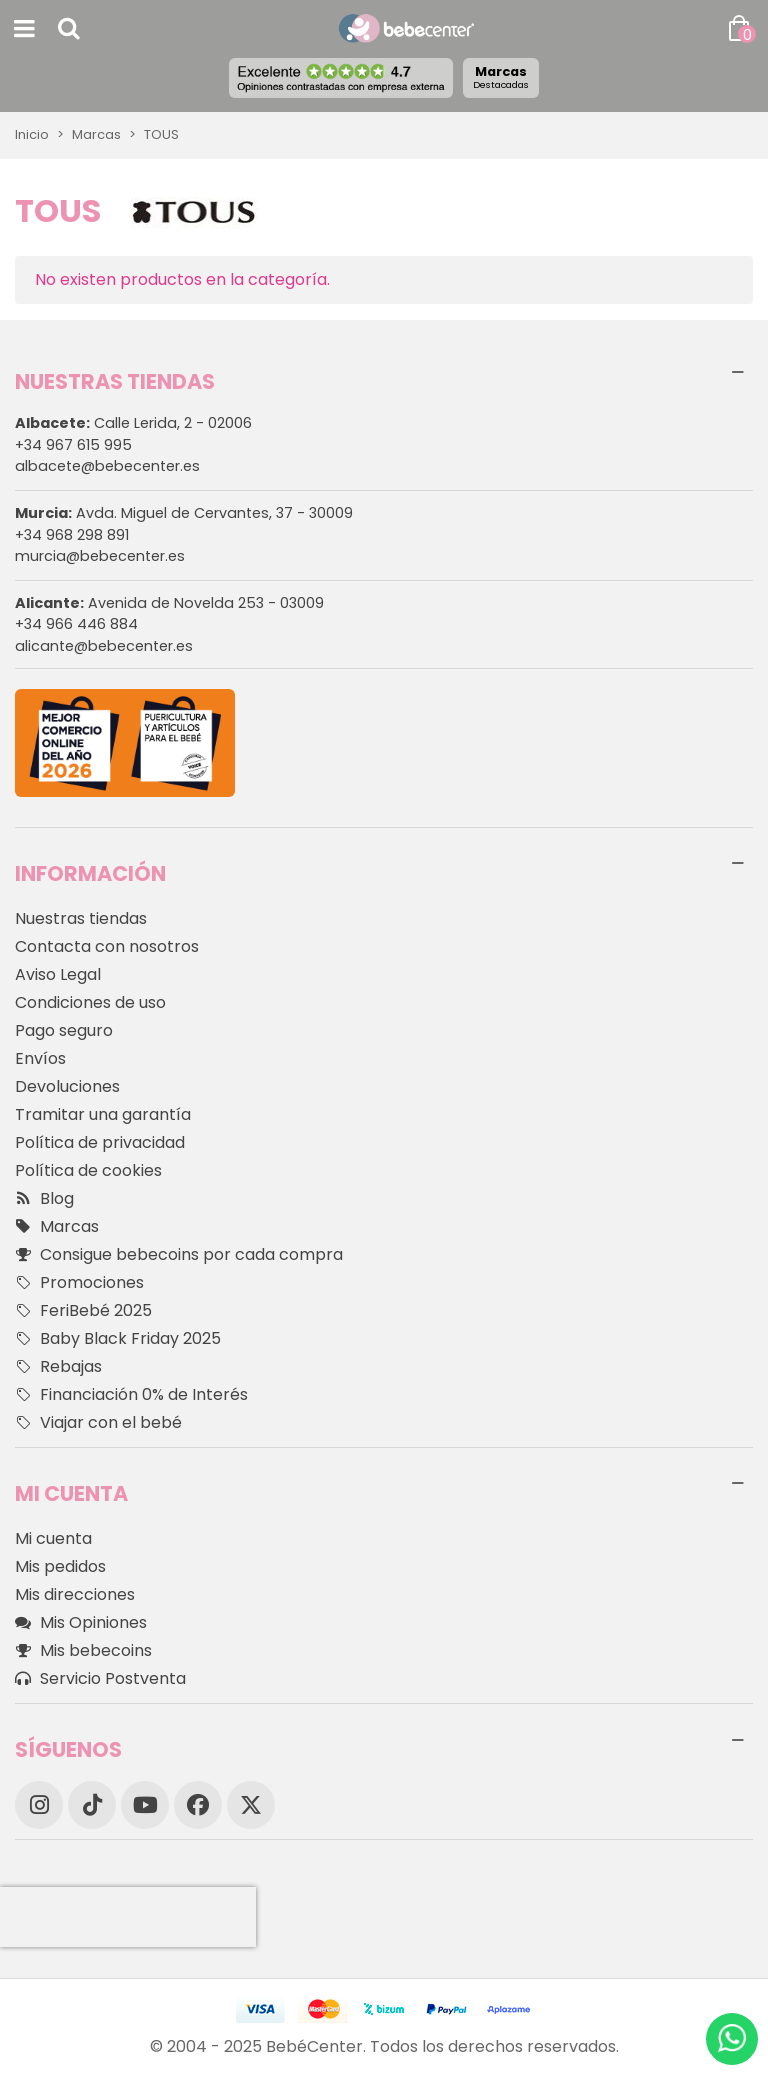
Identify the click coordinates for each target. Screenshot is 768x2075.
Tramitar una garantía (103, 1114)
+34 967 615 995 (73, 445)
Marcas (501, 77)
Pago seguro (64, 1030)
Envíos (40, 1058)
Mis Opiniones (81, 1623)
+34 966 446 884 (76, 624)
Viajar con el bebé (98, 1423)
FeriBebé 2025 (83, 1311)
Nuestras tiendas (81, 918)
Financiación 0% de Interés (131, 1395)
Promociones (79, 1283)
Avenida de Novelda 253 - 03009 (169, 603)
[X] (251, 1805)
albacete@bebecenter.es (107, 466)
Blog (44, 1199)
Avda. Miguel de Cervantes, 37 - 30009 (184, 513)
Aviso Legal (58, 974)
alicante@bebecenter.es (104, 646)
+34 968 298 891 (72, 535)
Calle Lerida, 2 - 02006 (133, 423)
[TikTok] (92, 1805)
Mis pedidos (60, 1566)
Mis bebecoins (83, 1651)
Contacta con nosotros (107, 946)
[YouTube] (145, 1805)
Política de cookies (88, 1170)
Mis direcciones (75, 1594)
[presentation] (128, 1917)
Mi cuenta (53, 1538)
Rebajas (58, 1367)
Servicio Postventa (100, 1679)
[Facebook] (198, 1805)
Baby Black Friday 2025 (118, 1339)
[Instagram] (39, 1805)
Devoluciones (67, 1086)
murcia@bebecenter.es (100, 556)
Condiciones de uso (90, 1002)
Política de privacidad (100, 1142)
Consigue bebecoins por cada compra (179, 1255)
